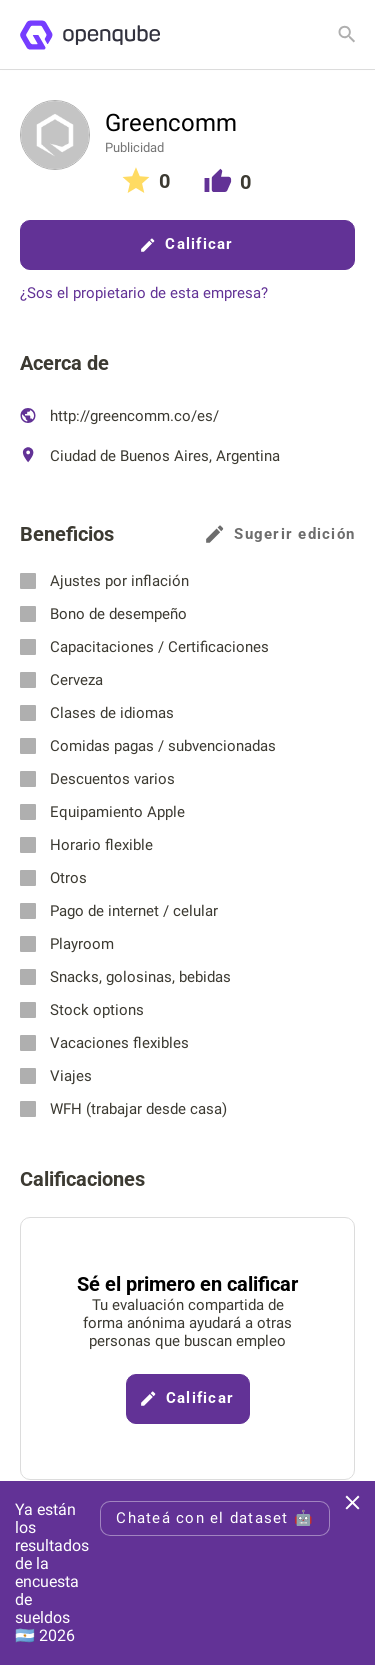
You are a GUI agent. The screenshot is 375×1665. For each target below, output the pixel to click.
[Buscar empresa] (347, 34)
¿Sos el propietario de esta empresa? (144, 293)
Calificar (187, 244)
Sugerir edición (280, 534)
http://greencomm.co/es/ (119, 416)
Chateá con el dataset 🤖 (215, 1518)
